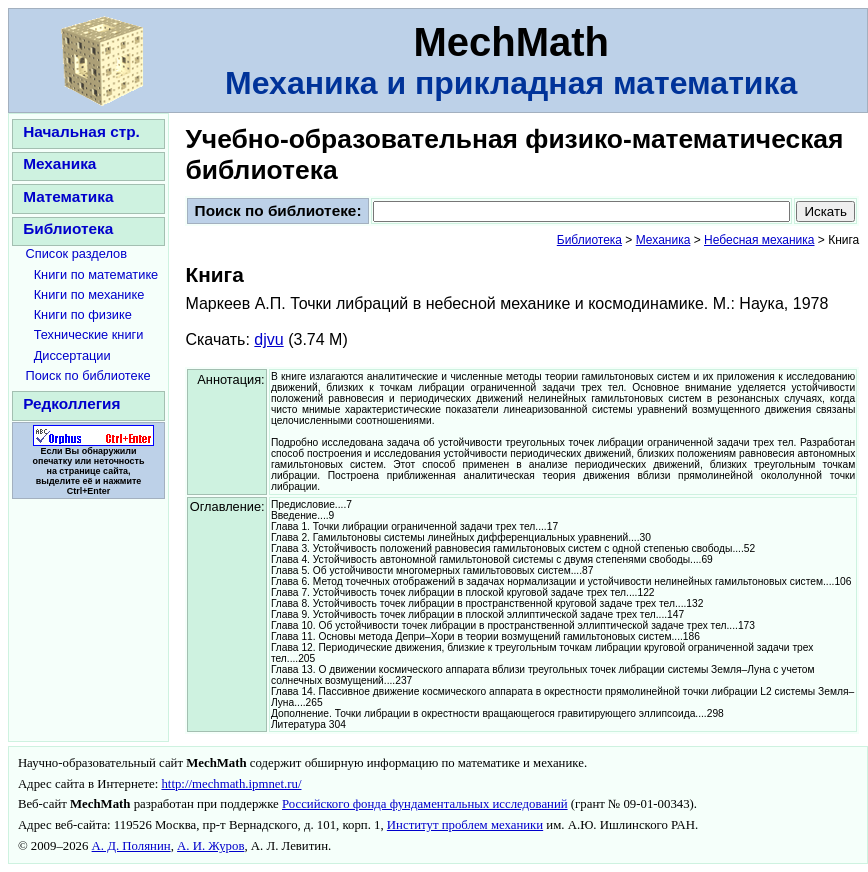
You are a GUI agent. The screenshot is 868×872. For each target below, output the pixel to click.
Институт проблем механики (465, 825)
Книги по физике (83, 314)
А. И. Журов (210, 846)
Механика (59, 163)
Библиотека (68, 228)
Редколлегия (71, 403)
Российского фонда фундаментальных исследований (425, 804)
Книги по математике (96, 274)
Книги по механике (89, 294)
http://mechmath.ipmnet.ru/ (231, 784)
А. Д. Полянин (131, 846)
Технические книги (89, 334)
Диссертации (72, 355)
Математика (68, 196)
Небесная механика (759, 240)
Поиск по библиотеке (88, 375)
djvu (268, 339)
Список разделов (77, 253)
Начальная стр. (81, 131)
